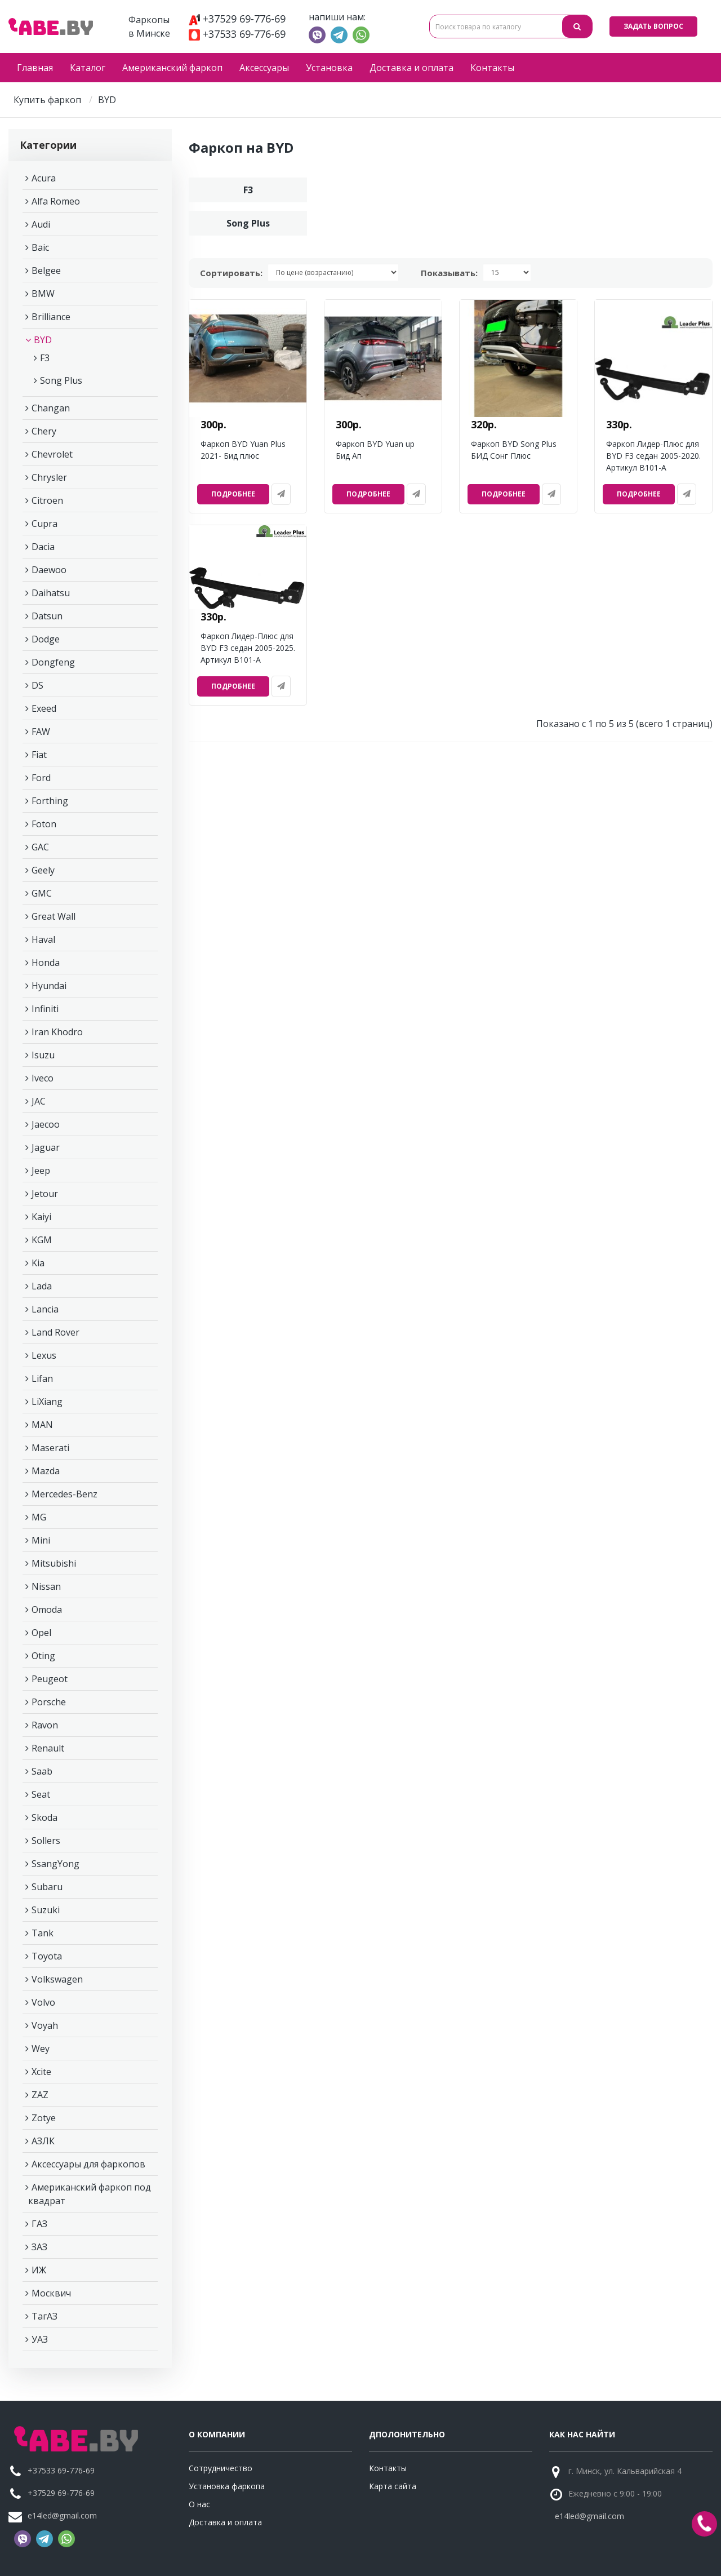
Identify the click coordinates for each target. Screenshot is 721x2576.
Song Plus (61, 380)
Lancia (45, 1309)
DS (37, 685)
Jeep (41, 1170)
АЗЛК (43, 2141)
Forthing (50, 801)
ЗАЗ (39, 2247)
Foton (44, 824)
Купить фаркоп (47, 100)
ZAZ (40, 2095)
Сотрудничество (220, 2468)
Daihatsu (51, 593)
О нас (199, 2504)
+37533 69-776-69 (237, 34)
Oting (43, 1656)
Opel (41, 1632)
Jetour (45, 1193)
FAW (41, 731)
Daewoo (49, 570)
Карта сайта (392, 2486)
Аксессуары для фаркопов (88, 2164)
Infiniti (45, 1009)
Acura (44, 178)
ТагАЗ (44, 2316)
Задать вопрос (653, 26)
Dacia (43, 546)
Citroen (47, 500)
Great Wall (53, 916)
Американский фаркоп (172, 67)
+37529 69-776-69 (237, 18)
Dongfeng (53, 662)
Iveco (43, 1078)
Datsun (47, 616)
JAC (39, 1101)
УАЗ (40, 2339)
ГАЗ (39, 2224)
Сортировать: (231, 272)
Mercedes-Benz (64, 1494)
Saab (42, 1771)
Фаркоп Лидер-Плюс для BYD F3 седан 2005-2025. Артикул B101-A (248, 648)
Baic (40, 247)
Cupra (44, 523)
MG (39, 1517)
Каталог (87, 67)
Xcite (41, 2071)
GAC (40, 847)
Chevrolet (52, 454)
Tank (43, 1933)
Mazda (46, 1471)
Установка (329, 67)
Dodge (46, 639)
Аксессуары (264, 67)
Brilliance (51, 317)
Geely (43, 870)
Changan (51, 408)
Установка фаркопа (227, 2486)
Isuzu (43, 1055)
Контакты (492, 67)
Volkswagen (57, 1979)
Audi (41, 224)
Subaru (47, 1887)
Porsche (49, 1702)
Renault (48, 1748)
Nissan (46, 1586)
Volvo (43, 2002)
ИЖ (39, 2270)
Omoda (47, 1609)
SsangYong (55, 1863)
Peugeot (50, 1679)
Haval (43, 939)
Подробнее (233, 494)
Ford (41, 778)
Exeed (44, 708)
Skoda (44, 1817)
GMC (42, 893)
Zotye (44, 2118)
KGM (42, 1240)
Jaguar (46, 1147)
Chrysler (49, 477)
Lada (42, 1286)
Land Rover (55, 1332)
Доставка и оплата (411, 67)
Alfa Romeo (56, 201)
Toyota (47, 1956)
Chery (44, 431)
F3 (45, 358)
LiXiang (47, 1401)
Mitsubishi (54, 1563)
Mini (41, 1540)
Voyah (45, 2025)
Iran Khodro (57, 1032)
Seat (41, 1794)
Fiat (39, 754)
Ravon (45, 1725)
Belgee (46, 270)
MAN (42, 1424)
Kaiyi (41, 1217)
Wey (41, 2048)
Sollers (46, 1840)
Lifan (42, 1378)
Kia (38, 1263)
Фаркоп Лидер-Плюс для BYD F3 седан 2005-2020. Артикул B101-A (653, 455)
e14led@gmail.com (62, 2515)
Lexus (44, 1355)
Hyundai (49, 985)
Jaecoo (46, 1124)
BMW (43, 293)
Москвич (51, 2293)
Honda (46, 962)
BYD (43, 340)
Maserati (50, 1448)
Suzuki (46, 1910)
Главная (35, 67)
